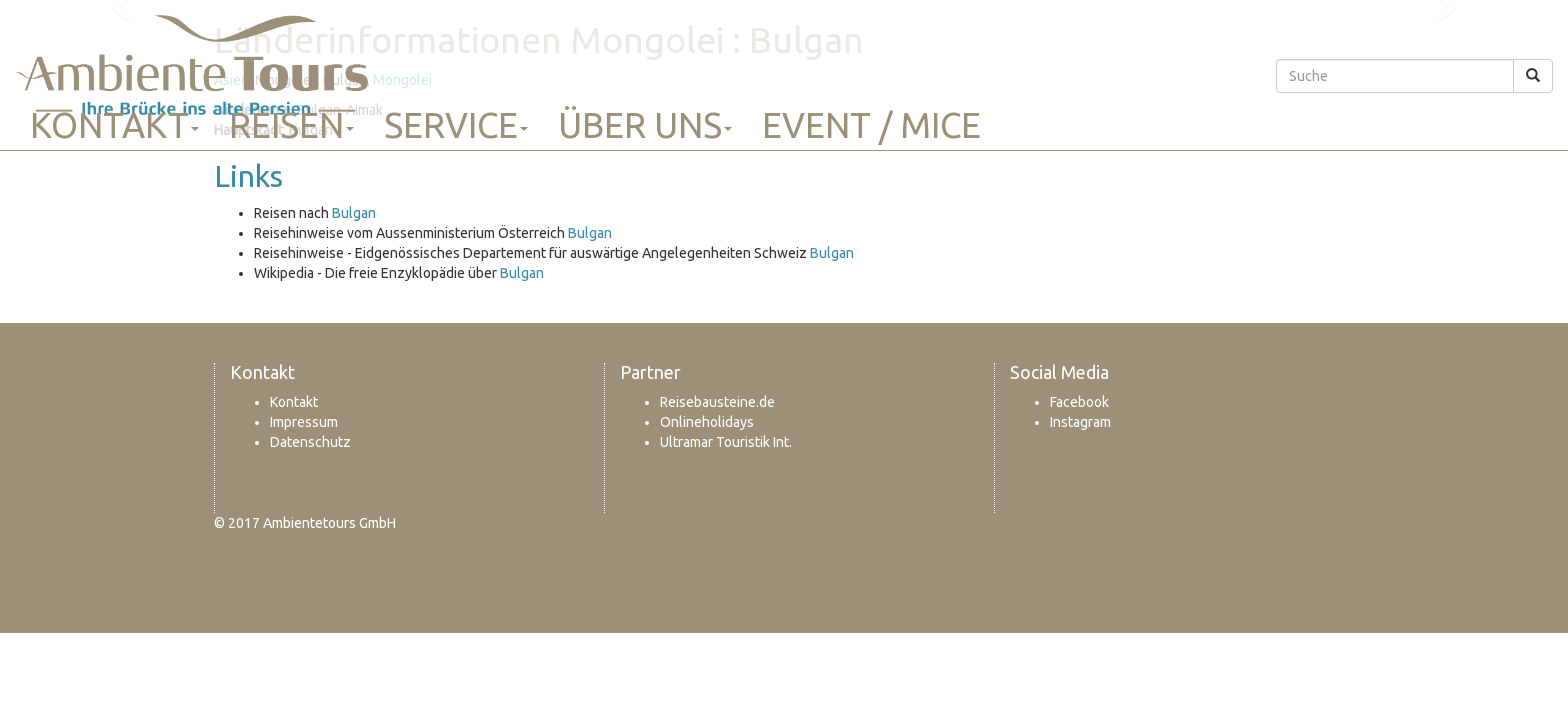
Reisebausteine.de (717, 402)
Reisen (291, 125)
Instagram (1080, 422)
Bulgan (354, 213)
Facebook (1079, 402)
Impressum (304, 422)
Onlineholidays (707, 422)
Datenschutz (310, 442)
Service (456, 125)
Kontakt (114, 125)
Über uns (645, 125)
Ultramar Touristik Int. (726, 442)
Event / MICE (871, 125)
